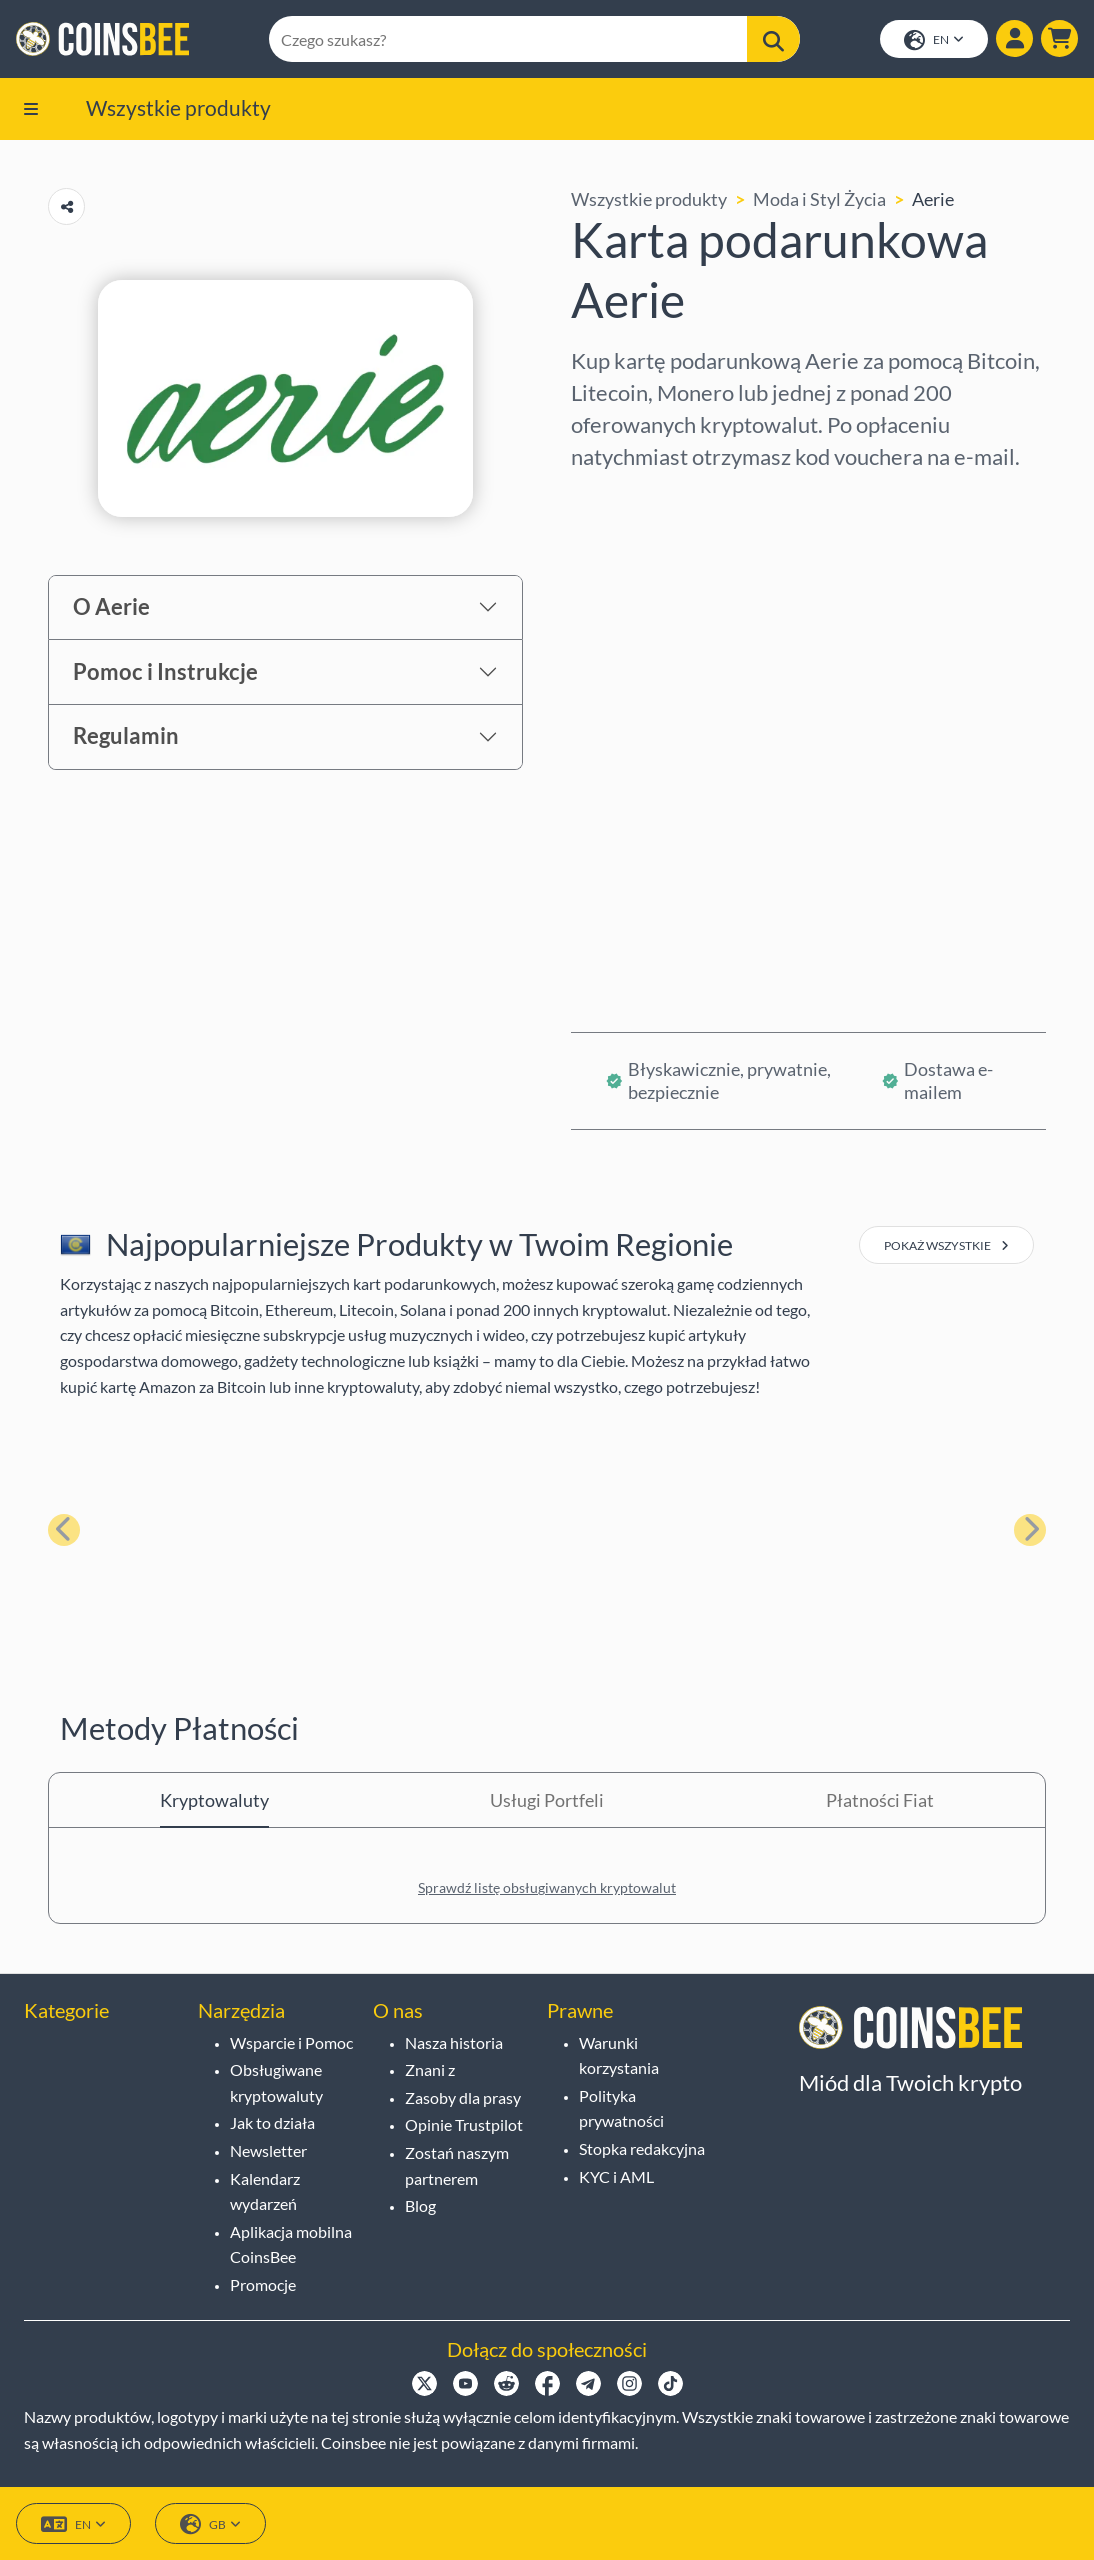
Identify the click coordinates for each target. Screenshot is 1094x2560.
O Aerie (111, 606)
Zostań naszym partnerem (457, 2165)
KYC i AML (616, 2176)
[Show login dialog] (1014, 38)
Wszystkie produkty (178, 107)
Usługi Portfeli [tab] (547, 1800)
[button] (1059, 38)
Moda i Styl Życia (819, 199)
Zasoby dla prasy (463, 2097)
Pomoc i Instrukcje (165, 671)
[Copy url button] (66, 206)
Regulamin (126, 735)
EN (934, 40)
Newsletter (268, 2150)
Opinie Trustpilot (464, 2124)
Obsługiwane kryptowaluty (276, 2082)
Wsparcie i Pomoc (291, 2042)
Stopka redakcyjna (642, 2148)
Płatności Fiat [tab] (880, 1800)
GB (210, 2524)
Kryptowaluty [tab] (214, 1800)
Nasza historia (454, 2042)
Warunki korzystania (619, 2055)
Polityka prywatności (621, 2108)
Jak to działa (272, 2122)
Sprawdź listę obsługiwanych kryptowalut (547, 1887)
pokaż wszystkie (946, 1245)
